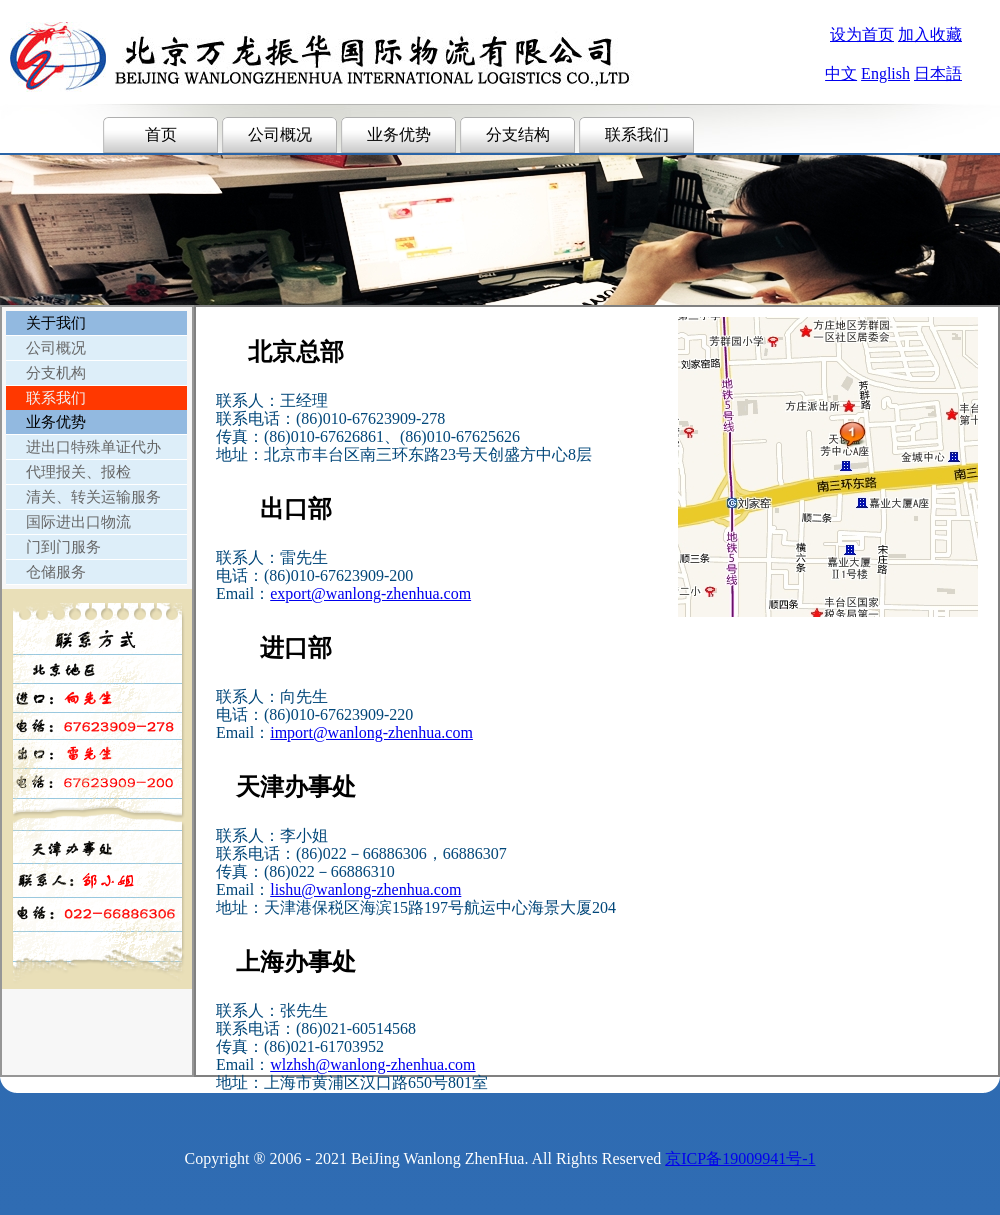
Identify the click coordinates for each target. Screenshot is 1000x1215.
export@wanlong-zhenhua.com (370, 593)
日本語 (938, 73)
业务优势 (399, 134)
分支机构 (56, 373)
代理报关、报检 (78, 472)
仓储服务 (56, 572)
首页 (161, 134)
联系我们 (637, 134)
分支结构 (518, 134)
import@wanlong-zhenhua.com (371, 732)
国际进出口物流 (78, 522)
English (885, 73)
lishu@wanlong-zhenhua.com (365, 889)
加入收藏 (930, 34)
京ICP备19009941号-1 (740, 1158)
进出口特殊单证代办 (93, 447)
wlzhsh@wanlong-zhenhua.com (372, 1064)
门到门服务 (63, 547)
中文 (841, 73)
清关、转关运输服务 (93, 497)
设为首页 (862, 34)
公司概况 (280, 134)
